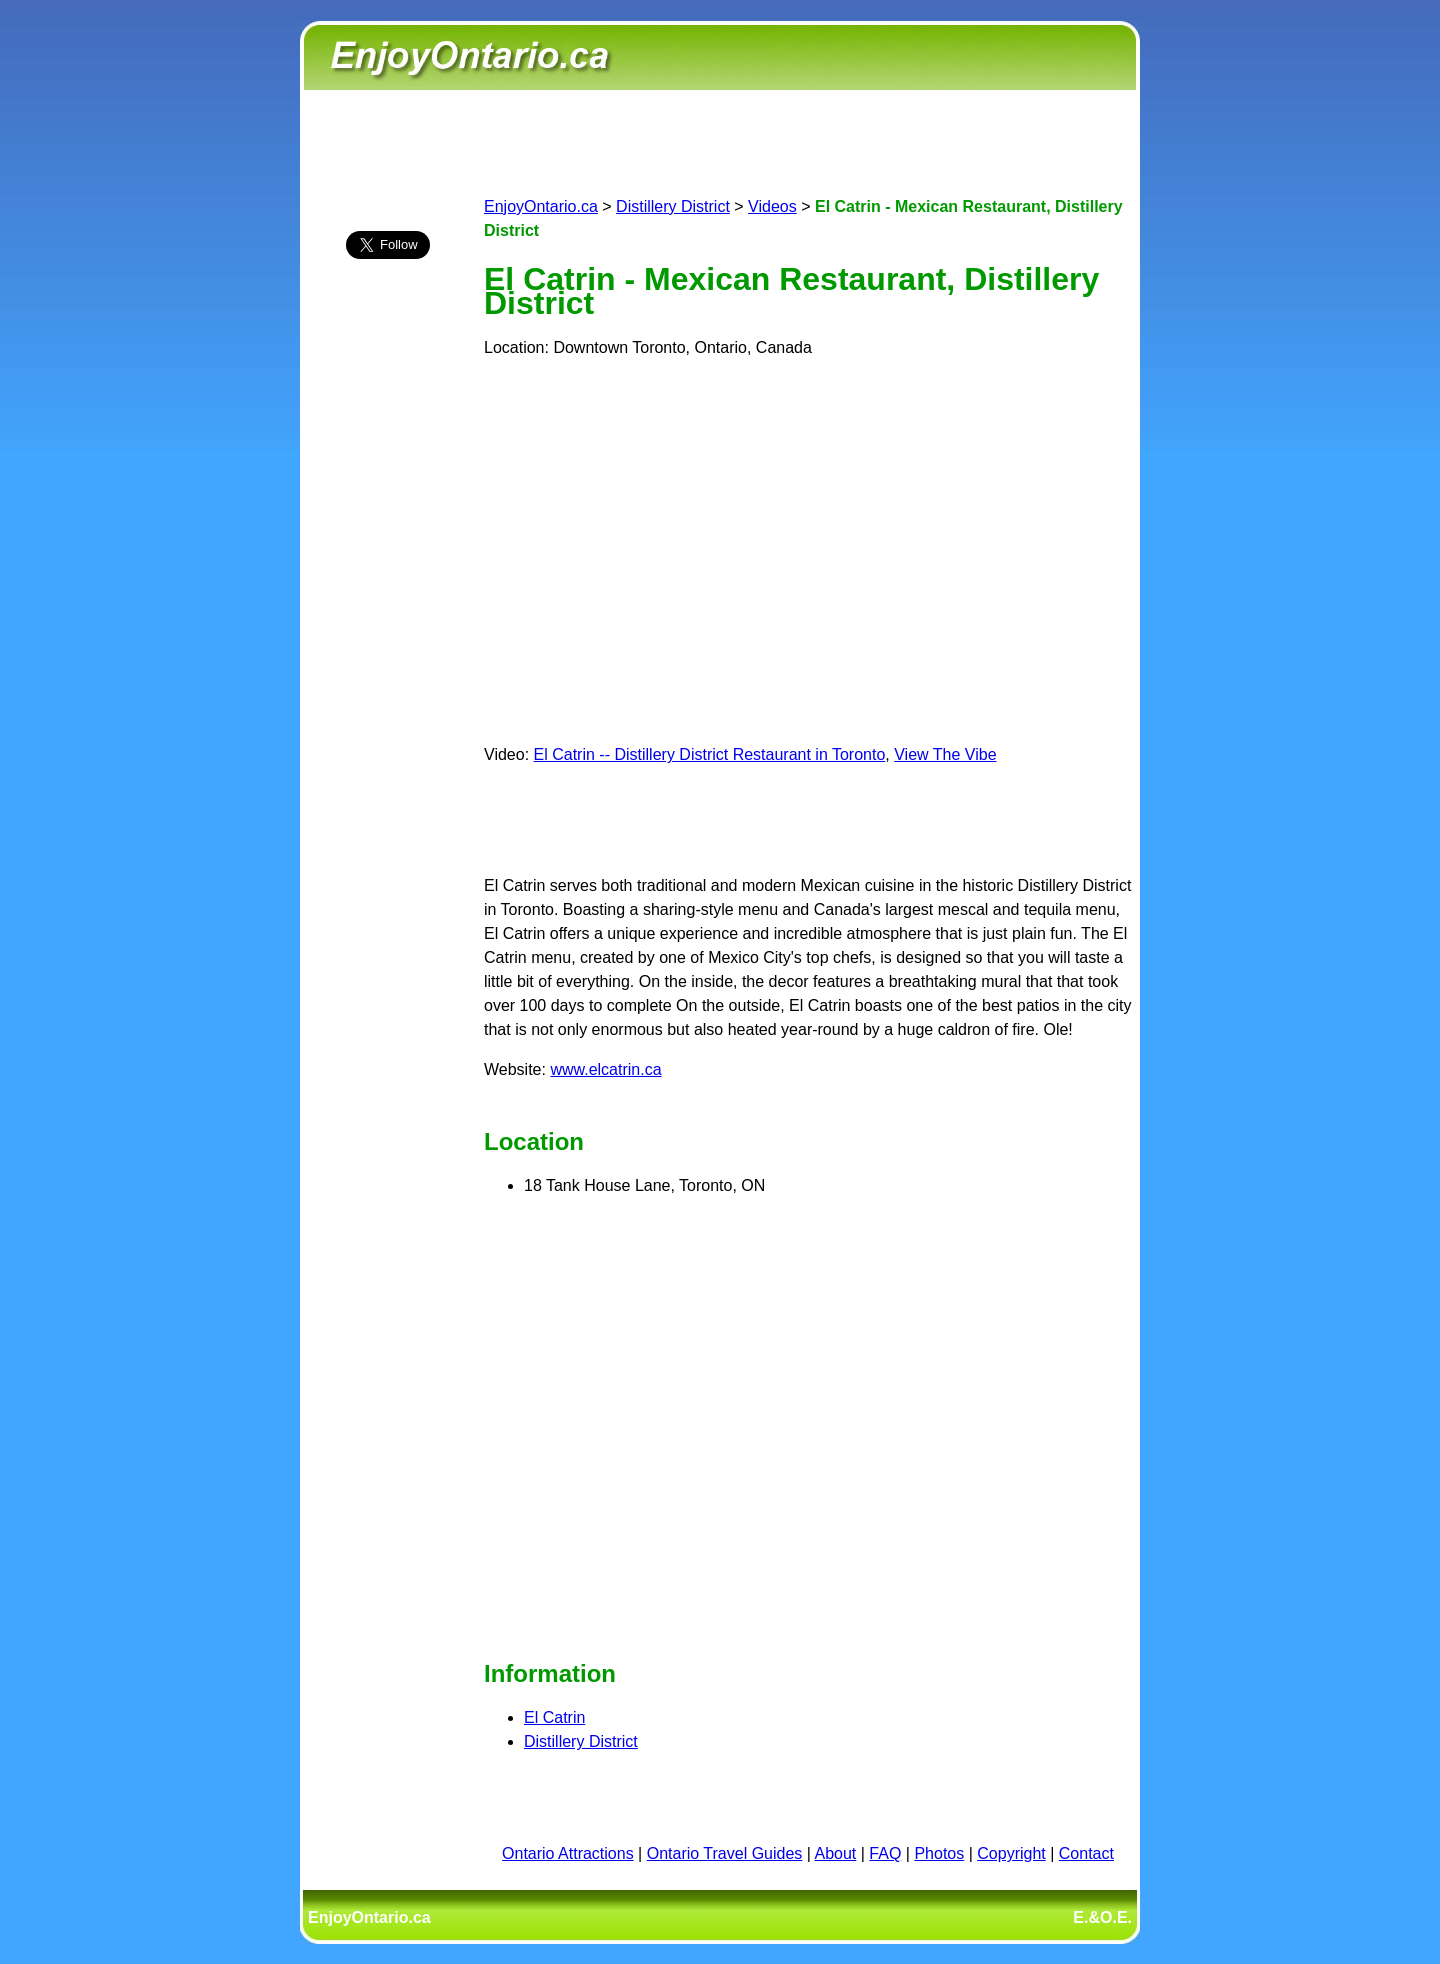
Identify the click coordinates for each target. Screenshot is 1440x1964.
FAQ (885, 1853)
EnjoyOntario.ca (541, 206)
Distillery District (673, 206)
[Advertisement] (388, 627)
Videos (772, 206)
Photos (939, 1853)
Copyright (1011, 1853)
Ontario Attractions (568, 1853)
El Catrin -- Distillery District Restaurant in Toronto (710, 754)
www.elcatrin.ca (605, 1069)
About (836, 1853)
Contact (1086, 1853)
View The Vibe (945, 754)
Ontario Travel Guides (725, 1853)
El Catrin (554, 1717)
